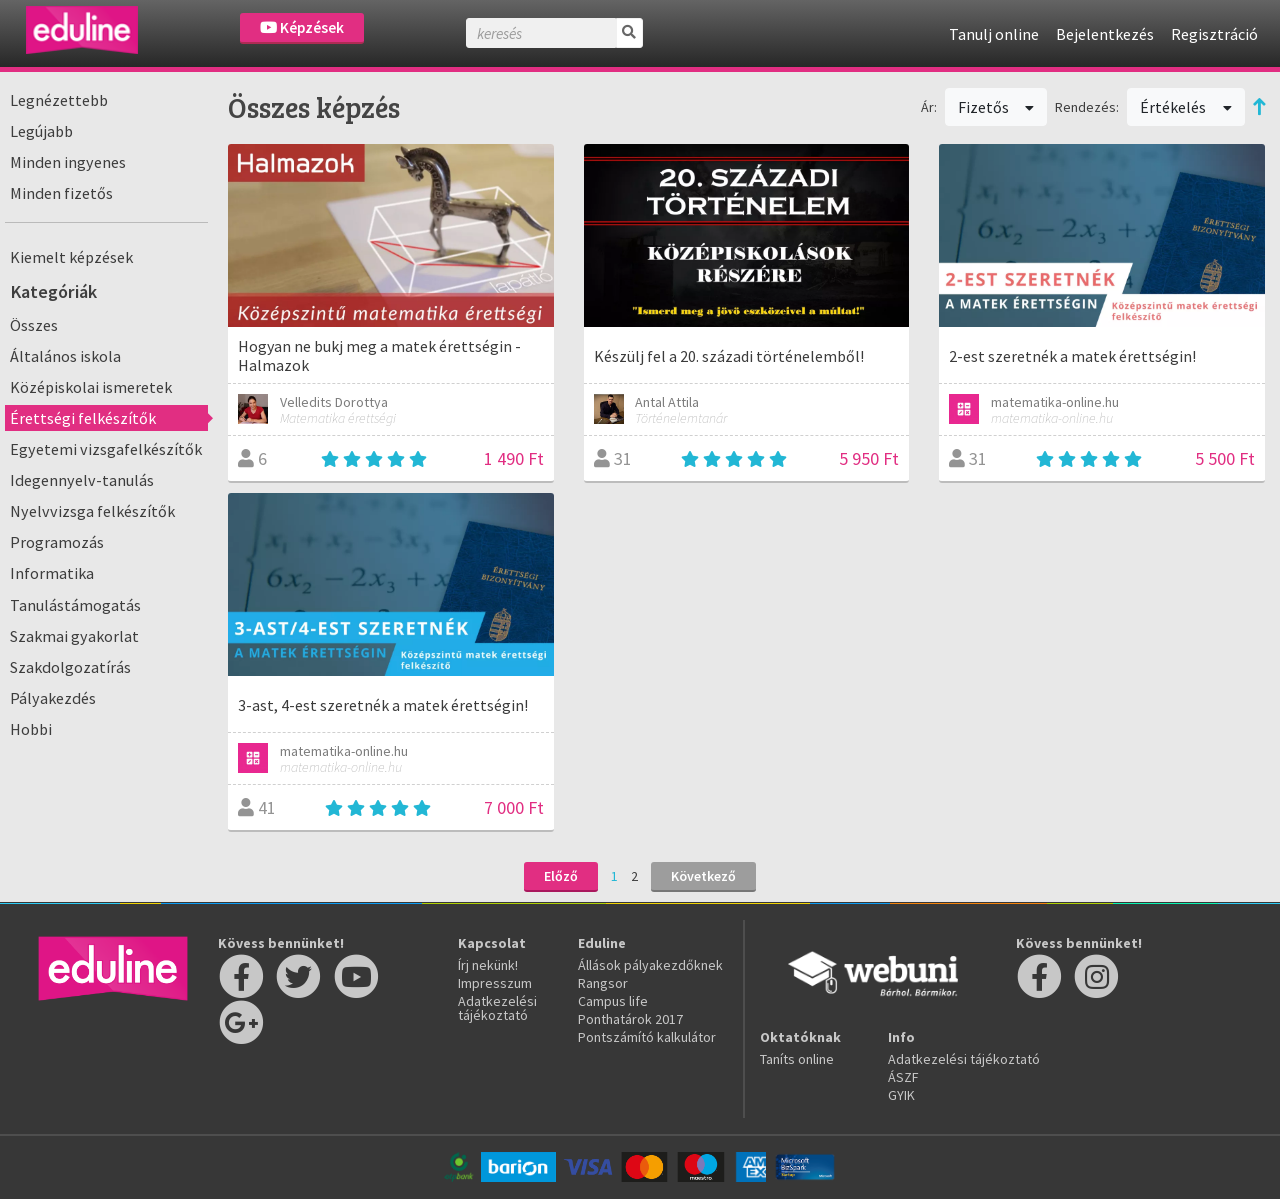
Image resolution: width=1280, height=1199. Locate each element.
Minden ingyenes (68, 162)
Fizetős (996, 107)
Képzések (302, 27)
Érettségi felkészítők (83, 418)
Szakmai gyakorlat (74, 636)
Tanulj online (994, 34)
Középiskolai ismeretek (91, 387)
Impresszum (495, 983)
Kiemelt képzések (71, 257)
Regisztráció (1214, 34)
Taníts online (797, 1059)
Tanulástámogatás (75, 605)
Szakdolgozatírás (70, 667)
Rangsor (603, 983)
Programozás (57, 542)
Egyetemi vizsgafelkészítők (106, 449)
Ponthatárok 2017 (630, 1019)
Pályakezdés (53, 698)
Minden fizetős (61, 193)
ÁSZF (903, 1077)
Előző (561, 876)
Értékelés (1186, 107)
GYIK (901, 1095)
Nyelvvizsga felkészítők (92, 511)
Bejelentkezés (1105, 34)
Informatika (52, 573)
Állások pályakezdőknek (650, 965)
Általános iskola (65, 356)
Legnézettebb (59, 100)
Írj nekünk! (488, 965)
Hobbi (31, 729)
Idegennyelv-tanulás (82, 480)
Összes (34, 325)
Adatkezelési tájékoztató (497, 1008)
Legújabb (41, 131)
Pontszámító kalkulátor (647, 1037)
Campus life (613, 1001)
